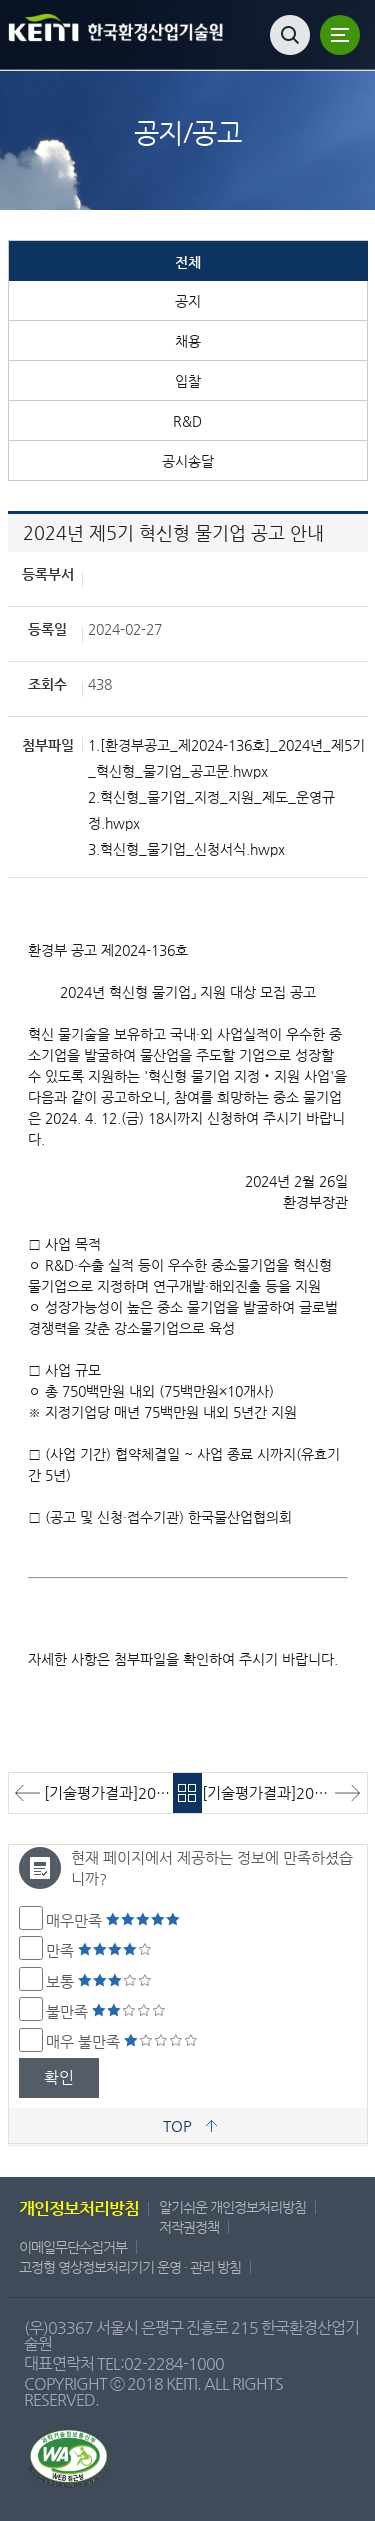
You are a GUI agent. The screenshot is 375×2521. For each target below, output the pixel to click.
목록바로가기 (187, 1793)
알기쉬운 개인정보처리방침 (232, 2207)
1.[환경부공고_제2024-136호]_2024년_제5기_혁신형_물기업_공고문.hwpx (226, 758)
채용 (188, 341)
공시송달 (188, 461)
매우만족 (113, 1920)
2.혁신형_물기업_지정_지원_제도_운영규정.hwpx (211, 810)
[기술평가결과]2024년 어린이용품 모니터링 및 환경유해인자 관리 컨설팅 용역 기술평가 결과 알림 (284, 1792)
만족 (99, 1950)
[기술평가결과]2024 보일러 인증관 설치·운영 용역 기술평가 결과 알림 (109, 1792)
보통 (99, 1981)
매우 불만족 (122, 2041)
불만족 (106, 2011)
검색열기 (290, 35)
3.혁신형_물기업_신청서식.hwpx (186, 849)
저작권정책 (189, 2227)
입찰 (188, 381)
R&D (187, 421)
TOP (177, 2125)
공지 (188, 301)
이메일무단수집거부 (73, 2247)
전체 (188, 262)
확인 (59, 2077)
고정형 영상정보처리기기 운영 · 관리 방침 (130, 2267)
